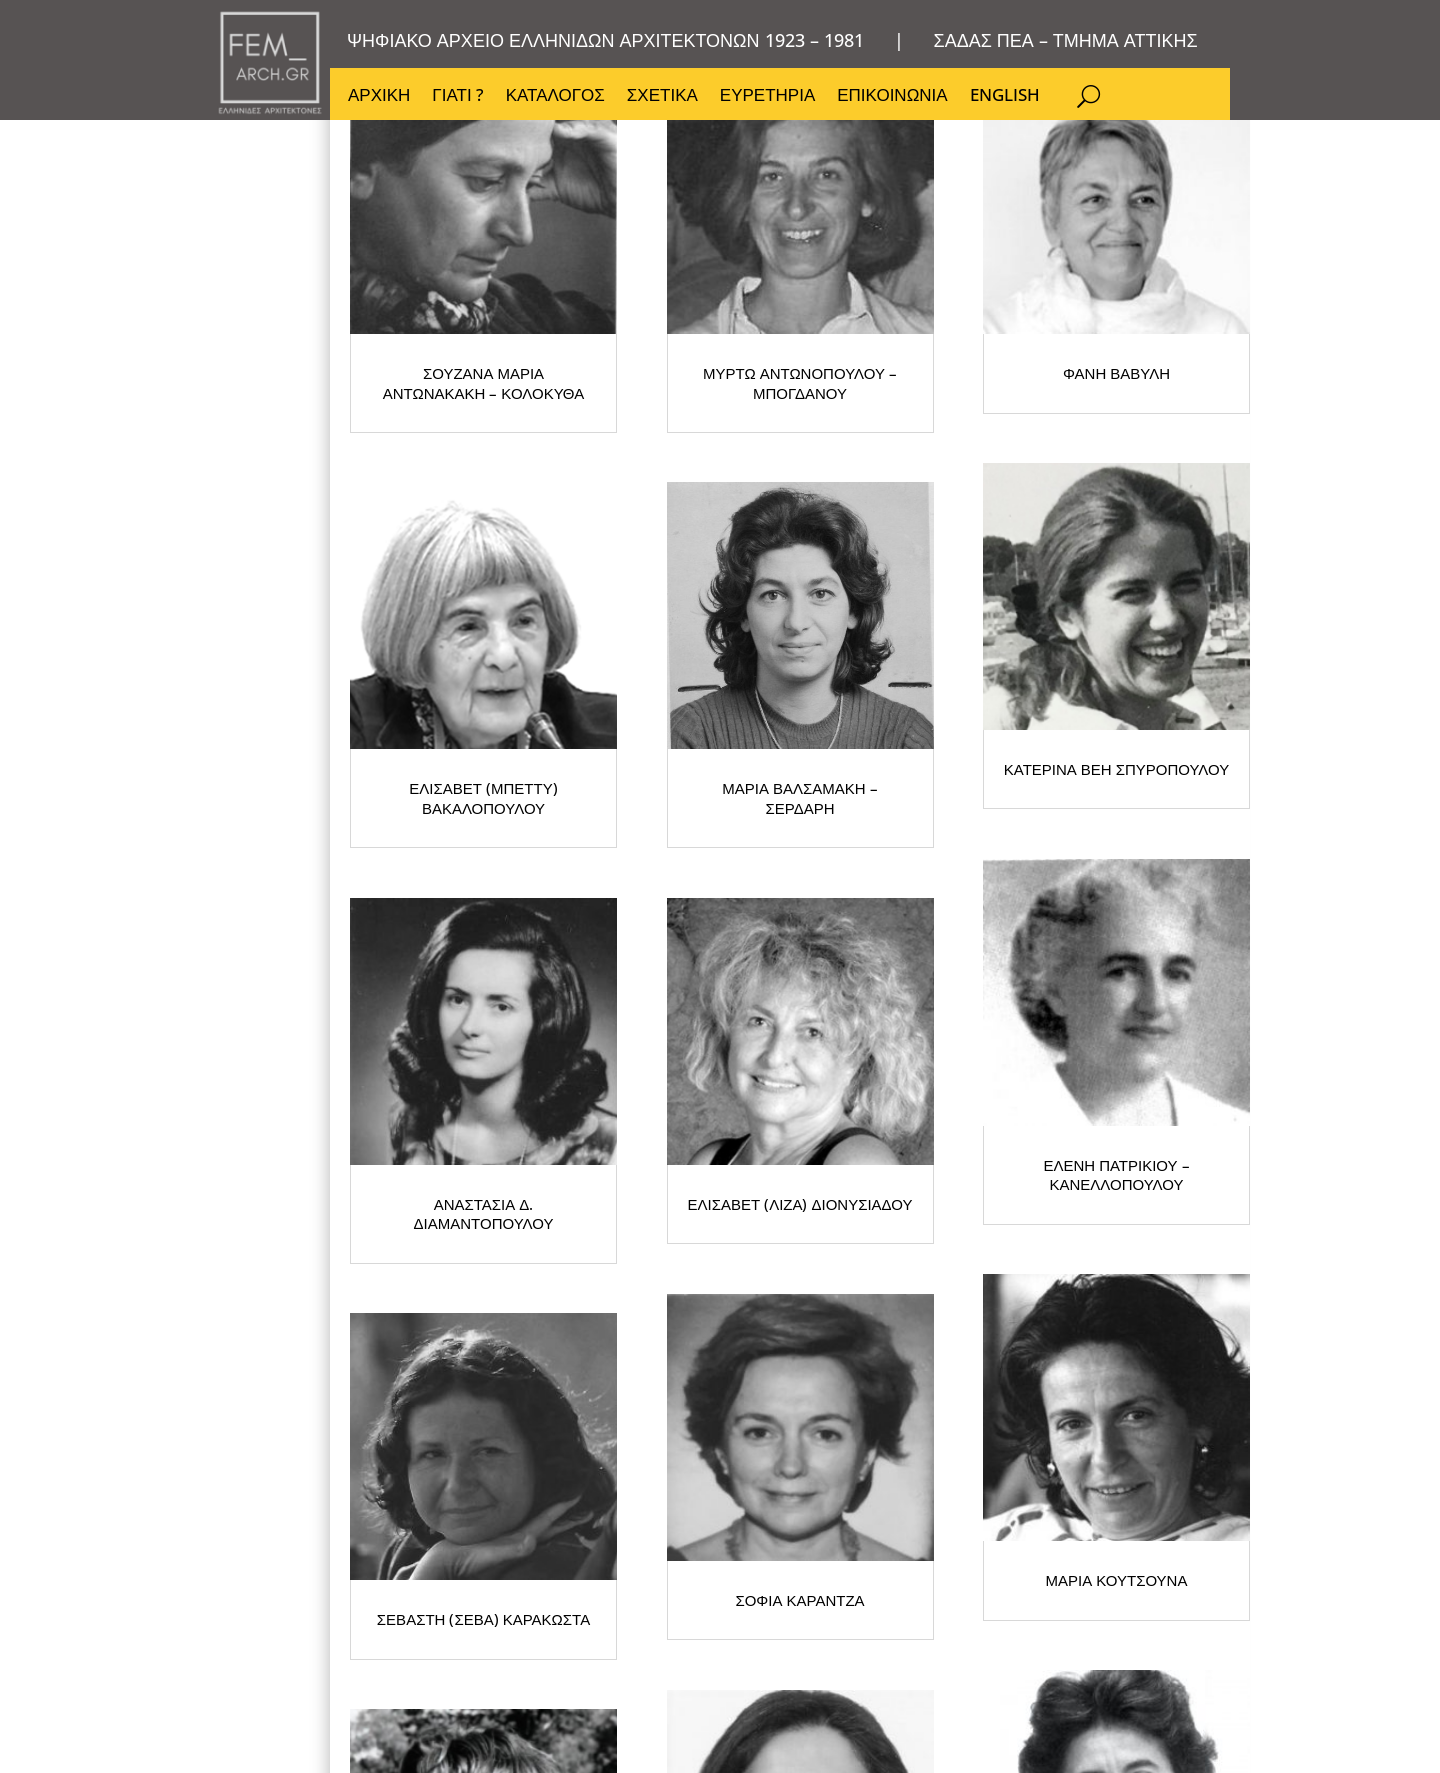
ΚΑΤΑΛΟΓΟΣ (555, 97)
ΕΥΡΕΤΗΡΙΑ (767, 97)
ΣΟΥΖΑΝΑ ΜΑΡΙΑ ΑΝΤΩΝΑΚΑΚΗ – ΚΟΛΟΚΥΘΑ (550, 506)
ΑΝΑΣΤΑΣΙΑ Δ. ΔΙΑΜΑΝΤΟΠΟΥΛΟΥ (950, 1046)
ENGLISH (1005, 97)
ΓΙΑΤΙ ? (457, 97)
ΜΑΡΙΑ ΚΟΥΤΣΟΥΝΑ (950, 1585)
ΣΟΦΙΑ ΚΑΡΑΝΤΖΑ (549, 1585)
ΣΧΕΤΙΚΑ (662, 97)
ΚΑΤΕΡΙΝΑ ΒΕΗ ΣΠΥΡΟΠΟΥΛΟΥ (550, 1046)
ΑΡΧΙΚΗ (379, 97)
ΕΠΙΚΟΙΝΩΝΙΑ (892, 97)
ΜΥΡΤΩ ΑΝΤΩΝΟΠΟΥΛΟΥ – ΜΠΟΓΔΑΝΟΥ (950, 506)
